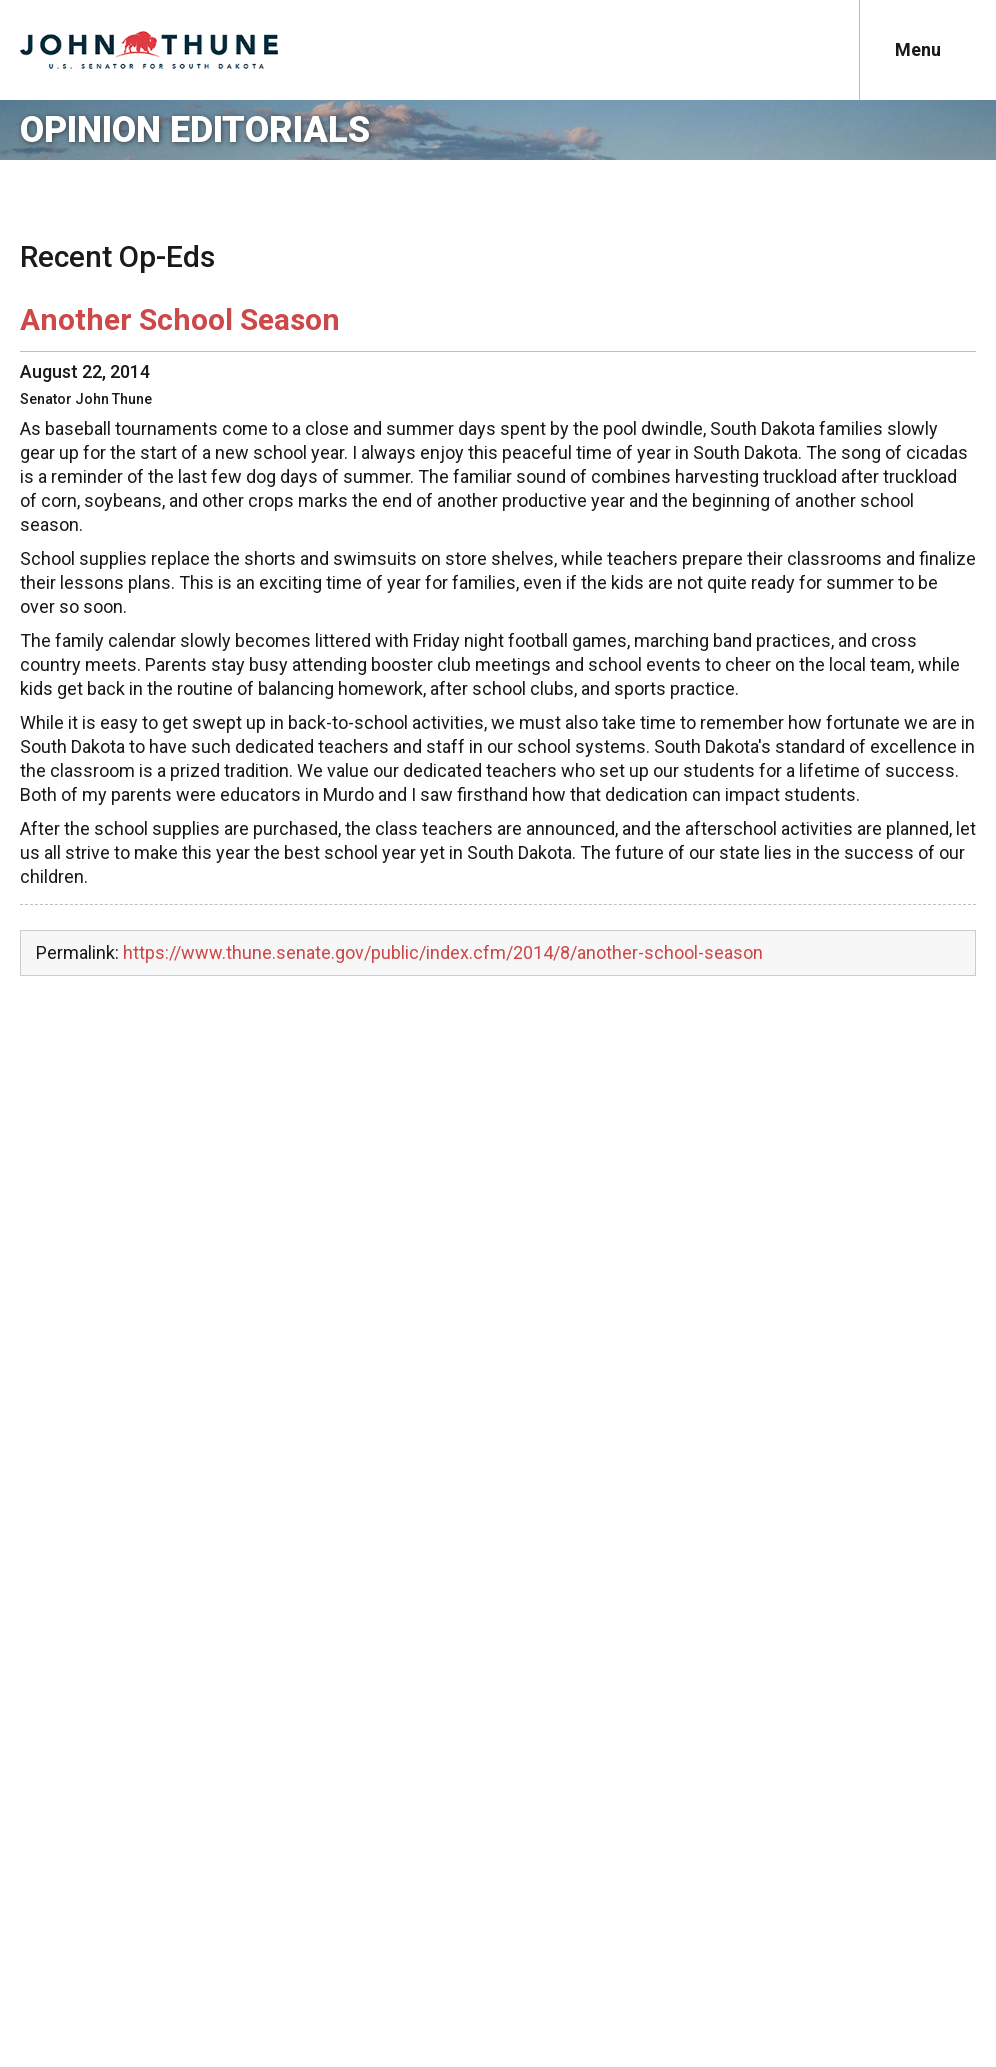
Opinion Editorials (195, 130)
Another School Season (180, 319)
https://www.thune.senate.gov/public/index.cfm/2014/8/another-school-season (443, 952)
